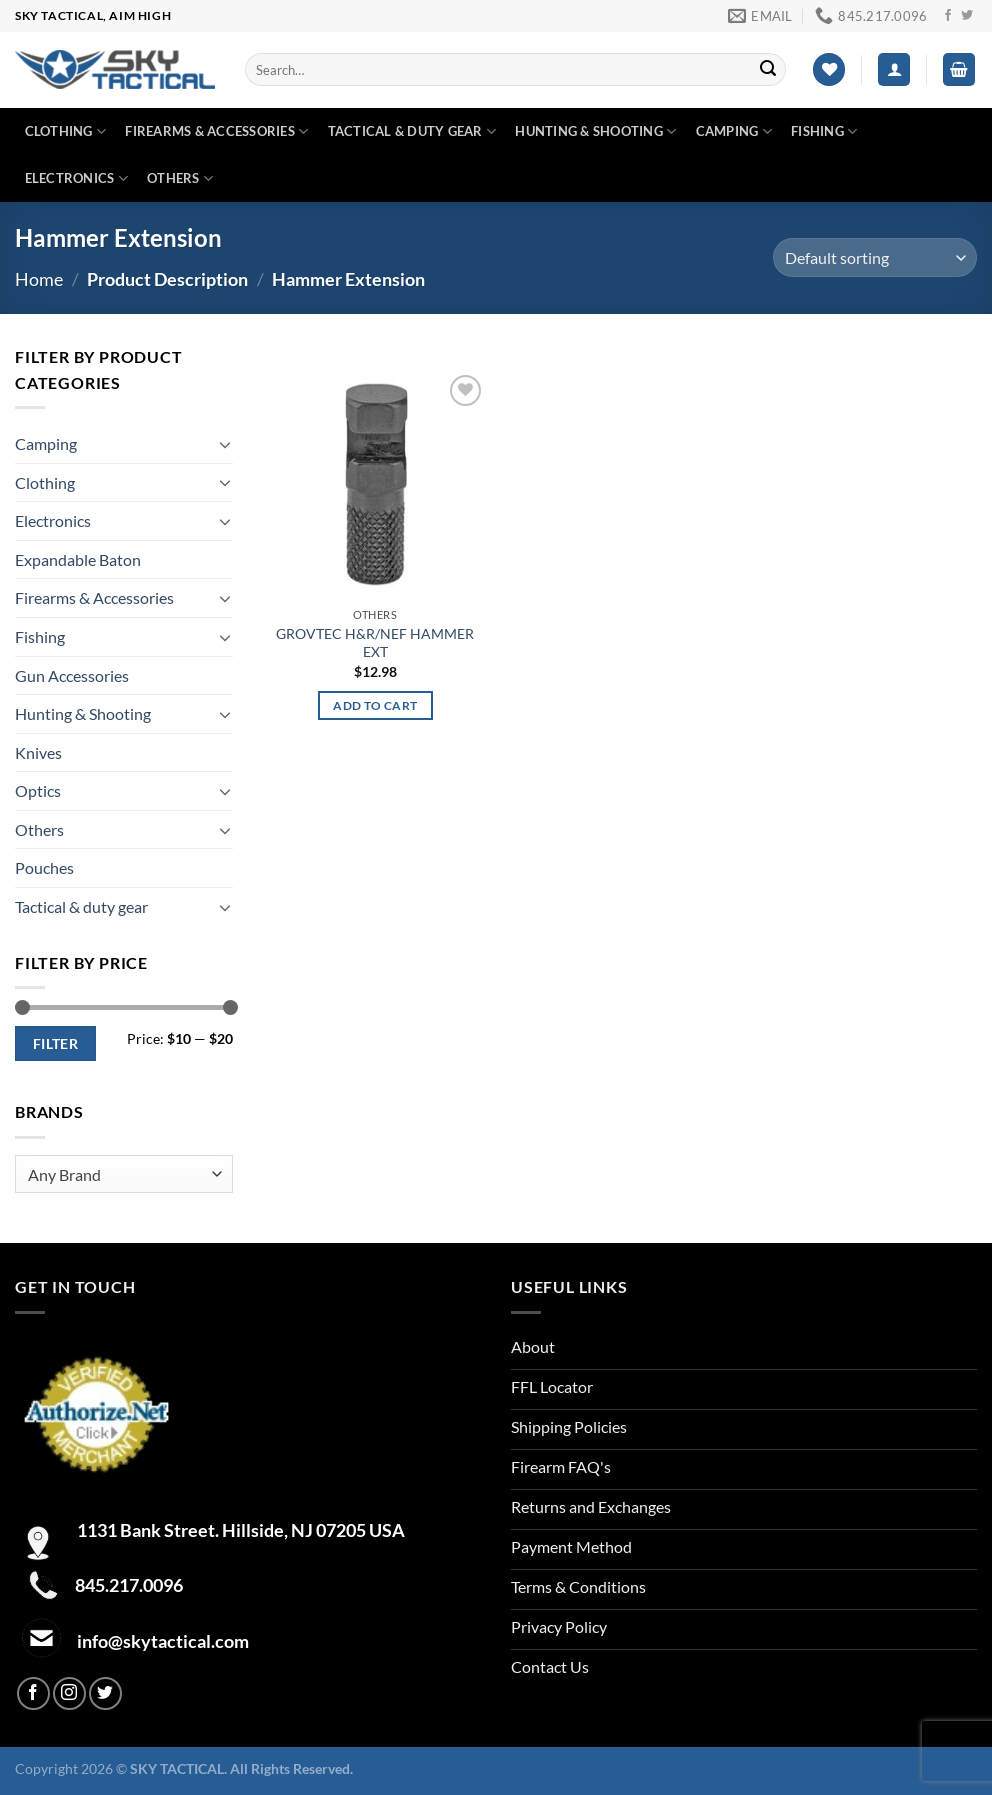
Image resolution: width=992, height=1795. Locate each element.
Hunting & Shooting (595, 131)
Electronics (76, 178)
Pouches (44, 867)
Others (180, 178)
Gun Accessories (72, 675)
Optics (38, 790)
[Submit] (768, 70)
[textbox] (119, 1175)
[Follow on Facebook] (948, 16)
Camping (734, 131)
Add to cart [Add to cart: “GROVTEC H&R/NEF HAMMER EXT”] (375, 705)
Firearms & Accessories (216, 131)
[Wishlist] (829, 69)
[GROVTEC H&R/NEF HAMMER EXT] (375, 484)
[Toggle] (225, 444)
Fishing (824, 131)
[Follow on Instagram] (69, 1693)
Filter (56, 1043)
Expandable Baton (78, 559)
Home (39, 279)
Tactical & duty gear (412, 131)
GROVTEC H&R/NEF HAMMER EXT (375, 643)
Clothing (66, 131)
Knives (38, 752)
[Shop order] (875, 257)
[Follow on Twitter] (967, 16)
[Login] (894, 69)
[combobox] (124, 1174)
